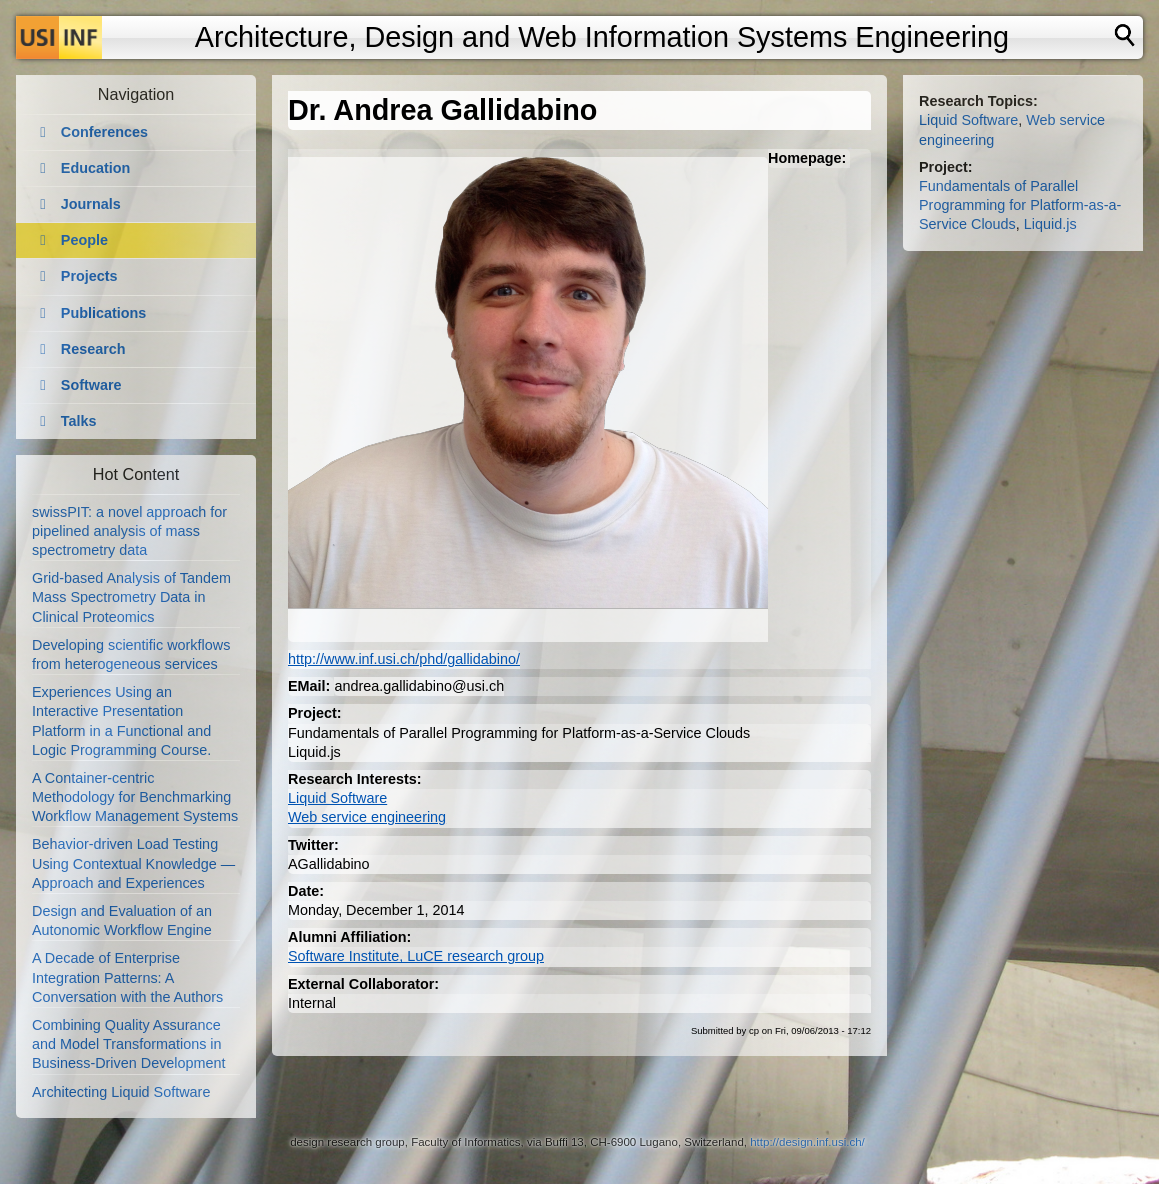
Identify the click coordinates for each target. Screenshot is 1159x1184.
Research (93, 349)
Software (91, 385)
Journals (91, 204)
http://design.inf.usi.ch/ (807, 1142)
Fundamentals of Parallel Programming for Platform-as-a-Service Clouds (1020, 205)
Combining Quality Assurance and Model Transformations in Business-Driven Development (129, 1044)
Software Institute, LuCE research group (416, 956)
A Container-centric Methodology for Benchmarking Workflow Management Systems (135, 797)
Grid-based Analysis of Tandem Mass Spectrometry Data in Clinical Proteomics (131, 597)
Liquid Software (337, 798)
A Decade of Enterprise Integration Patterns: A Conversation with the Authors (127, 977)
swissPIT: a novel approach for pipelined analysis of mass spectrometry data (129, 531)
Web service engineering (367, 817)
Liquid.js (1050, 224)
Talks (79, 421)
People (84, 240)
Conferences (104, 132)
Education (96, 168)
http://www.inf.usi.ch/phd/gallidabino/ (404, 659)
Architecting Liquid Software (121, 1092)
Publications (104, 313)
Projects (89, 276)
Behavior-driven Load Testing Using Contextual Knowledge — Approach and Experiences (133, 863)
